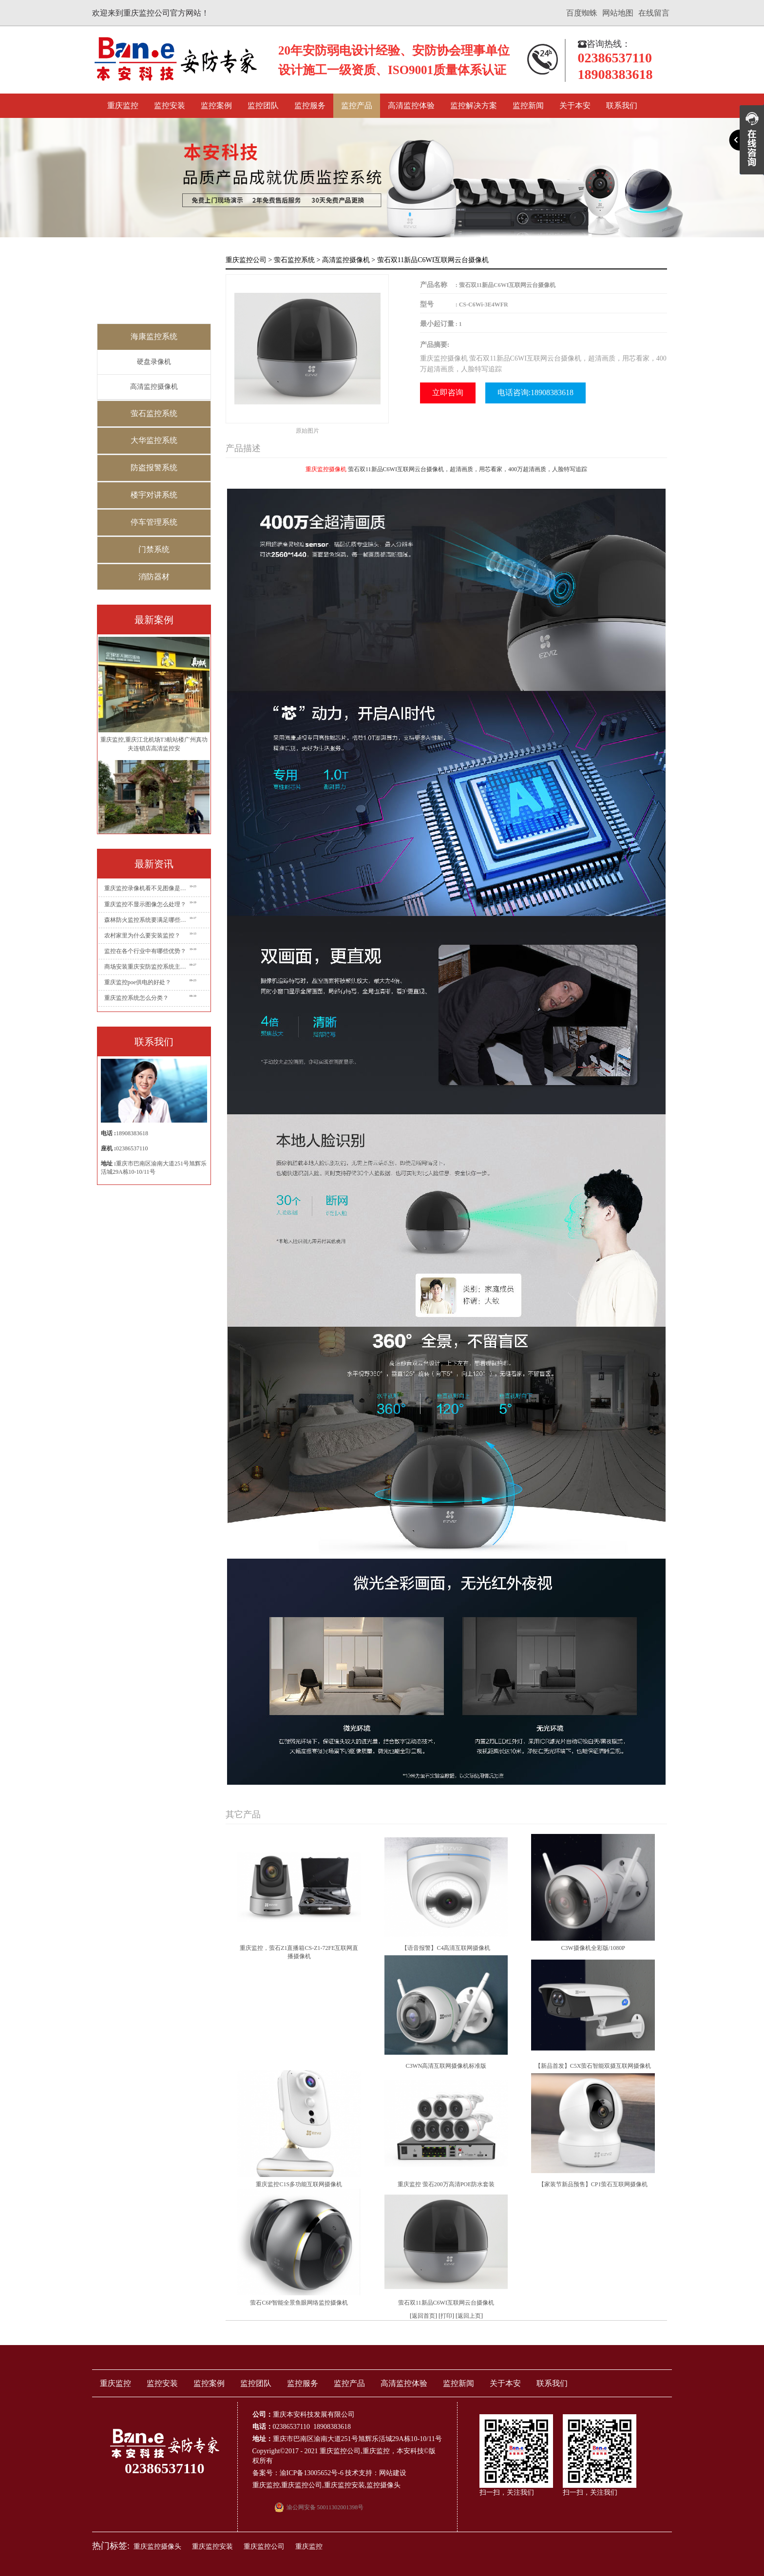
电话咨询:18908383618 (535, 392)
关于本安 (575, 105)
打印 (446, 2315)
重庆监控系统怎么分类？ (136, 997)
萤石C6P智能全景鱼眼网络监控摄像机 (299, 2302)
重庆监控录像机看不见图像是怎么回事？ (147, 888)
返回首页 (423, 2315)
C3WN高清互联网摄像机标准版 (445, 2065)
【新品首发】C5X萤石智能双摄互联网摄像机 (593, 2065)
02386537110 (132, 1148)
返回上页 (469, 2315)
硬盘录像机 (154, 361)
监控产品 (356, 105)
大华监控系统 (154, 440)
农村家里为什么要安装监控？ (142, 935)
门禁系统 (154, 549)
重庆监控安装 (344, 2485)
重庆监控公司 (246, 260)
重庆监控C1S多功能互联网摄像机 (299, 2184)
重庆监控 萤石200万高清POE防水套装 (446, 2184)
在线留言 (653, 13)
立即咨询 (447, 392)
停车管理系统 (154, 522)
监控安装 (169, 105)
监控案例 (216, 105)
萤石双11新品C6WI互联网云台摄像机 (446, 2302)
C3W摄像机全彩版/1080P (593, 1948)
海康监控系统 (154, 336)
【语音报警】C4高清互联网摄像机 (445, 1948)
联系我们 (621, 105)
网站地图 (617, 13)
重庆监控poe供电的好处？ (137, 982)
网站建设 (392, 2473)
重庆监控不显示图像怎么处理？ (145, 904)
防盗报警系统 (154, 467)
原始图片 (307, 430)
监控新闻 (528, 105)
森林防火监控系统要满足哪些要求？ (147, 919)
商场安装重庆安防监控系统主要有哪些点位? (147, 966)
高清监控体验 (411, 105)
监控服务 (309, 105)
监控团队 (263, 105)
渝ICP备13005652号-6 (312, 2473)
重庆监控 (122, 105)
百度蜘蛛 (581, 13)
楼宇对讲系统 (154, 495)
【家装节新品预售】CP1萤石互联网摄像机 (593, 2184)
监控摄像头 (383, 2485)
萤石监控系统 (154, 413)
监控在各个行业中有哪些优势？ (145, 951)
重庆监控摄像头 (157, 2546)
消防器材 (154, 576)
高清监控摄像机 (154, 386)
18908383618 (132, 1133)
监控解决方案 (473, 105)
